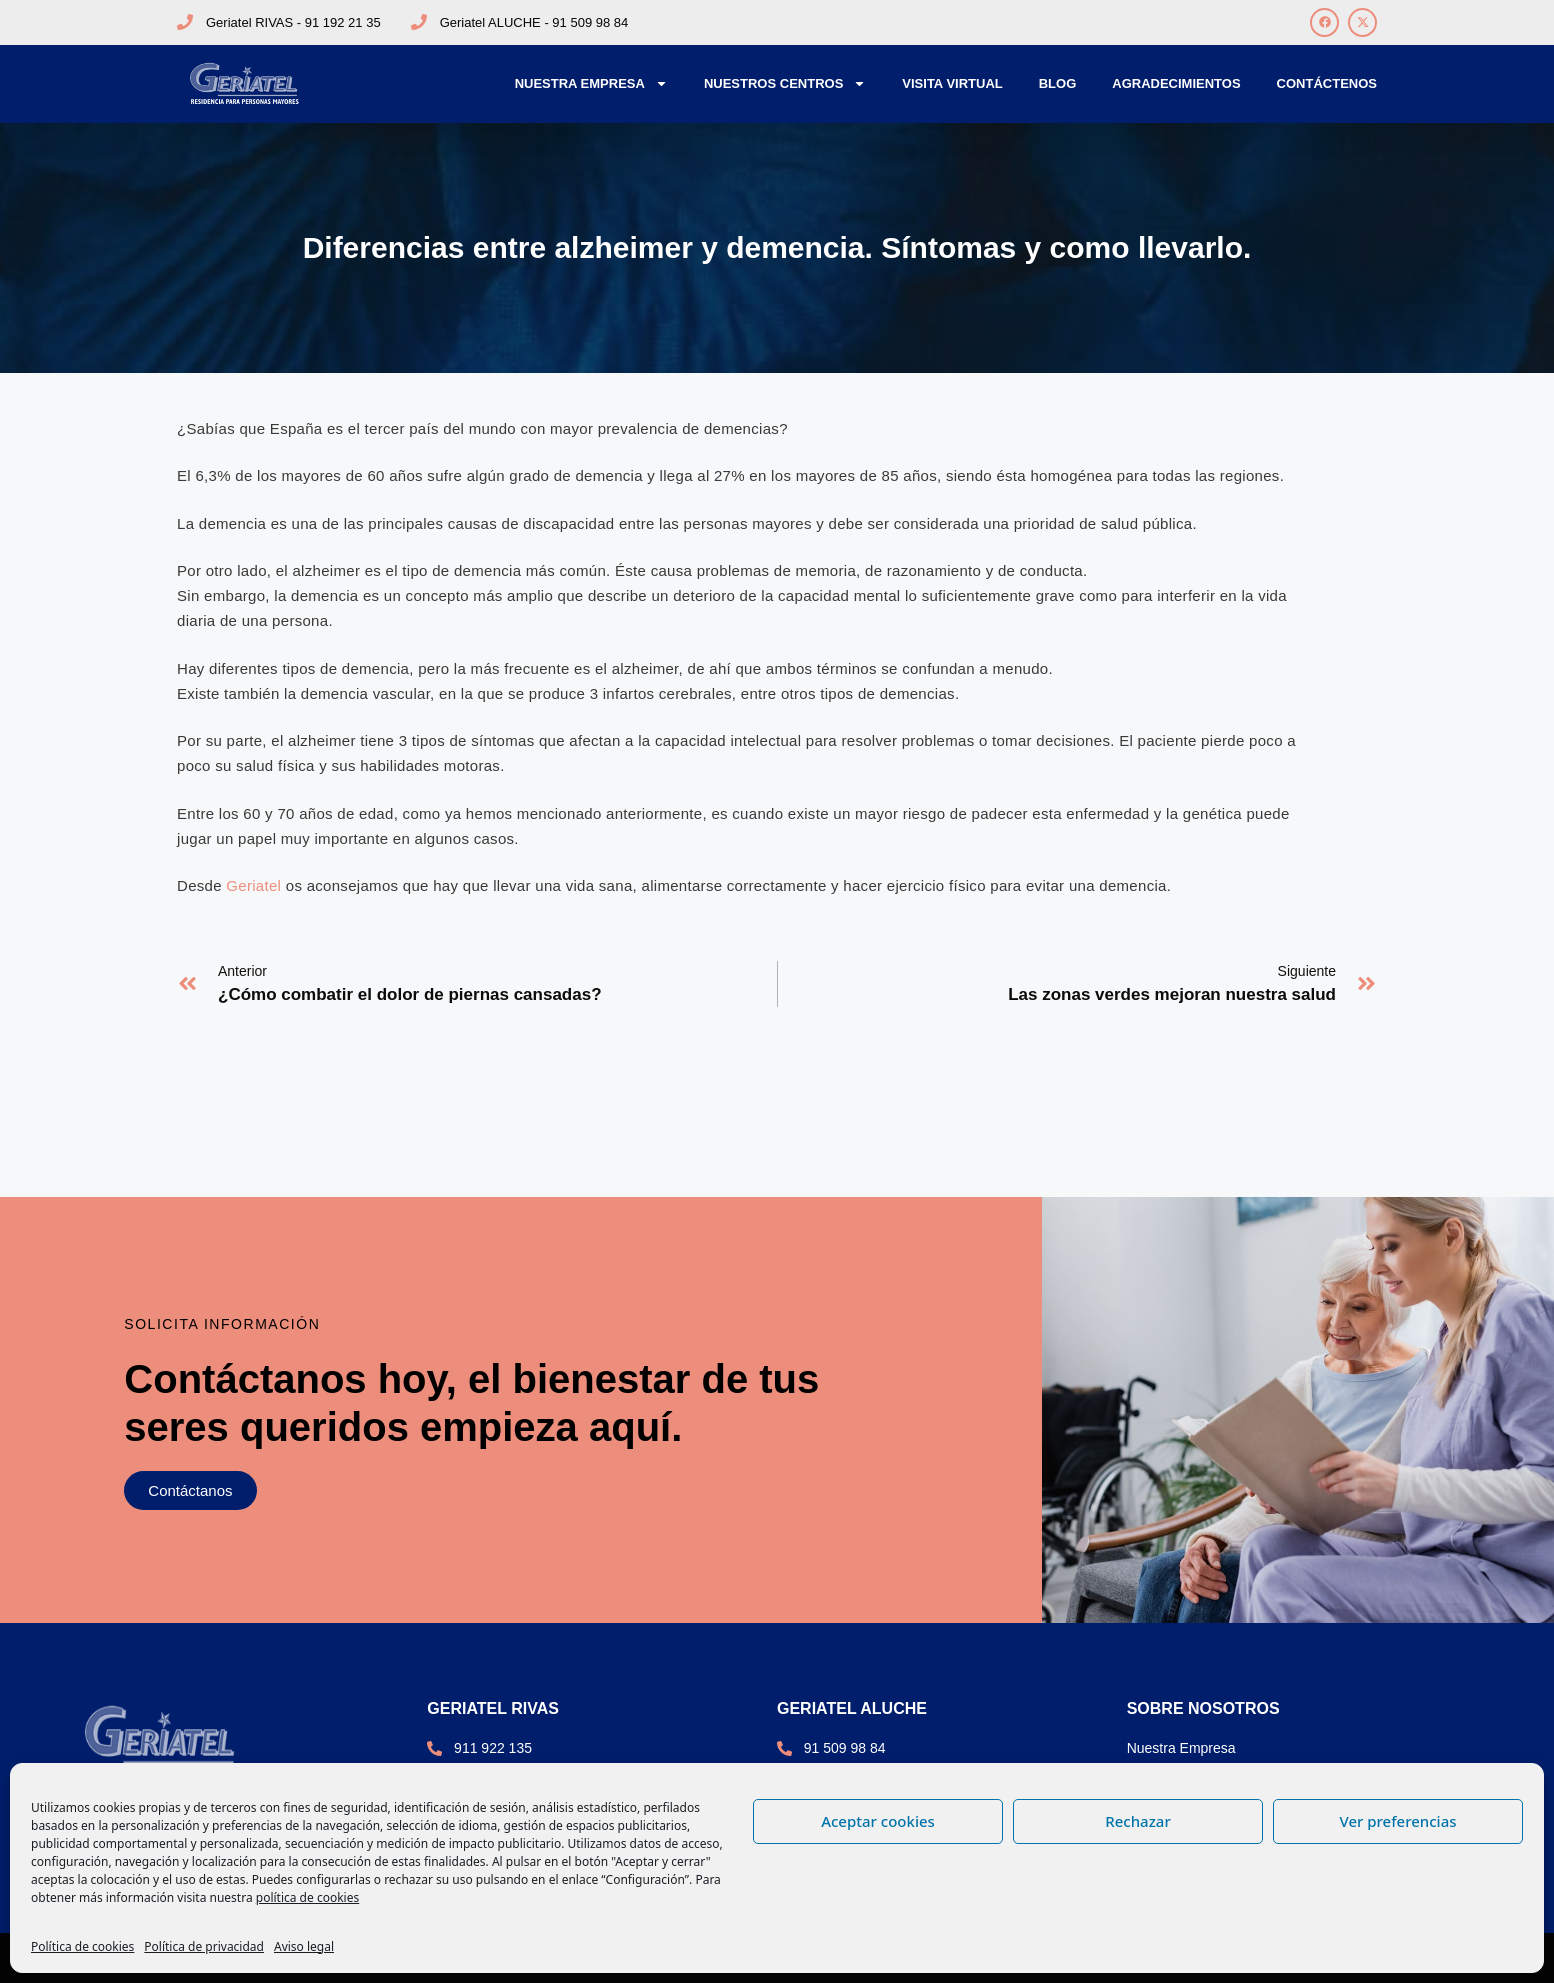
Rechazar (1138, 1821)
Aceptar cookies (878, 1821)
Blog (1058, 83)
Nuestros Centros (785, 84)
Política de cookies (82, 1946)
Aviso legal (304, 1946)
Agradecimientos (1176, 83)
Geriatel (253, 885)
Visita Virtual (952, 83)
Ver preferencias (1397, 1821)
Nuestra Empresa (591, 84)
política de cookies (307, 1897)
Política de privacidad (204, 1946)
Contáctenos (1327, 83)
